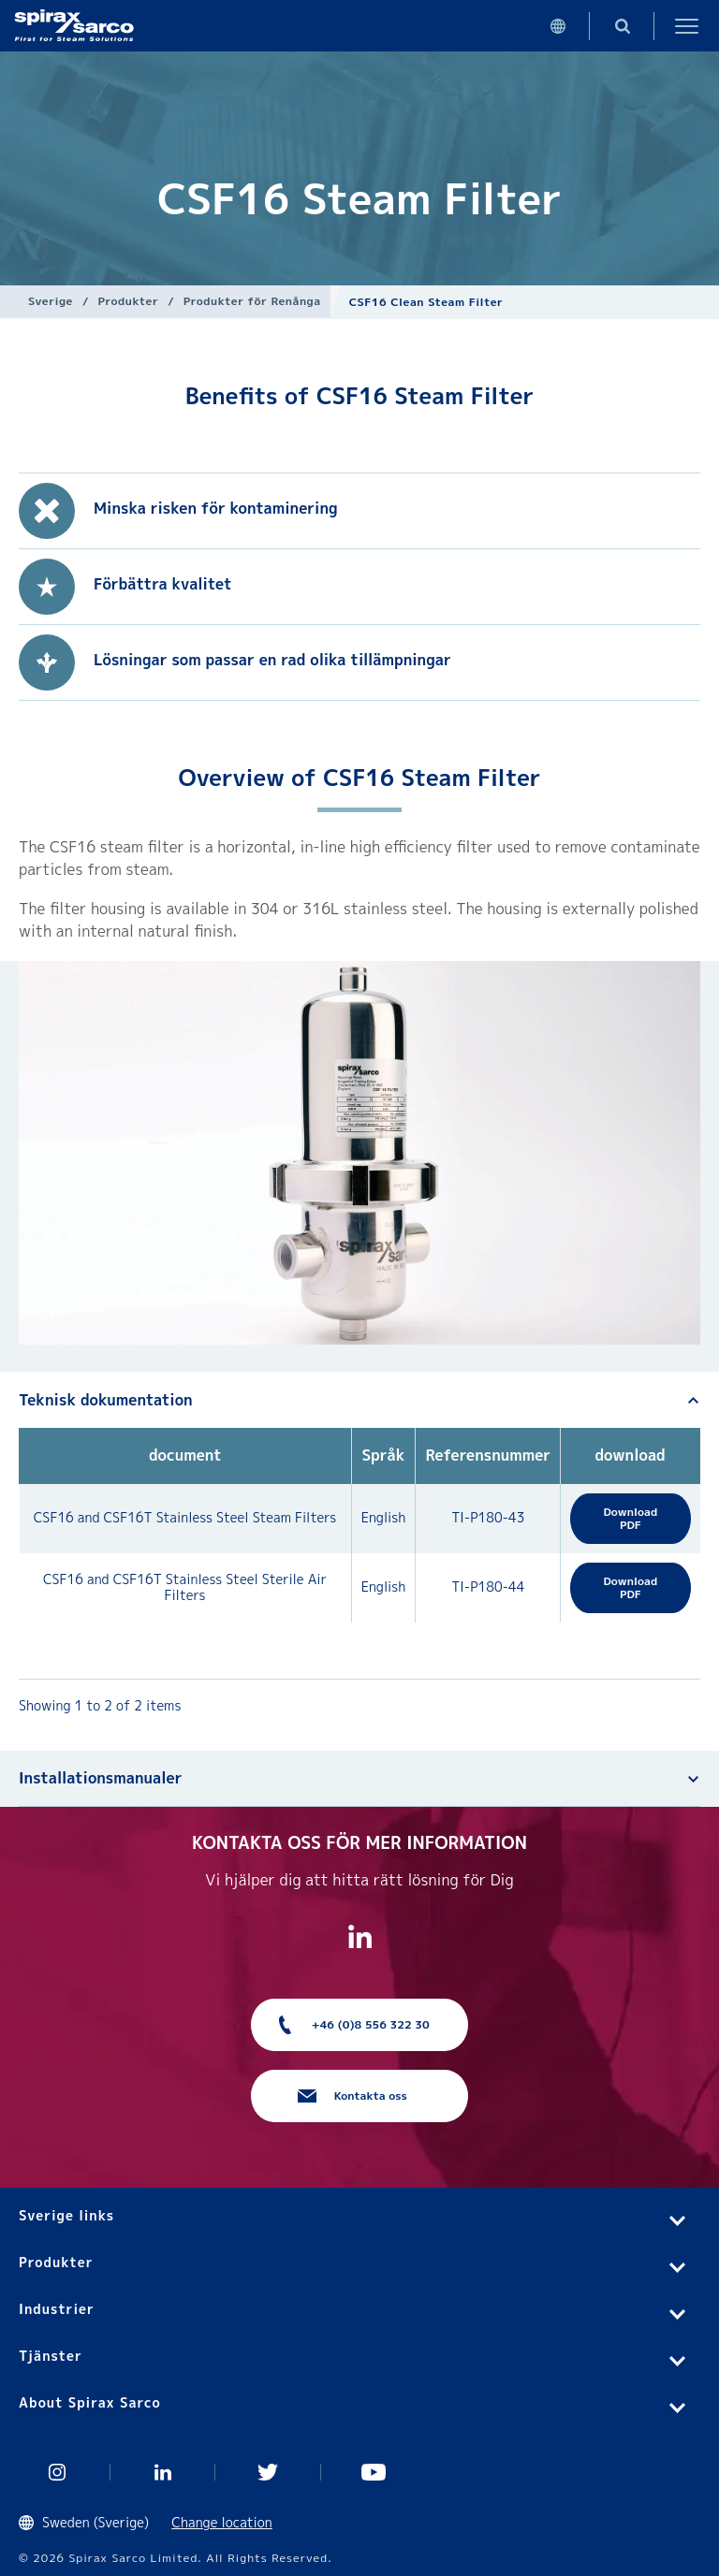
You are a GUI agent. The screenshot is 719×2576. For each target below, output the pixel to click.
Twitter (268, 2472)
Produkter (128, 301)
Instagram (57, 2472)
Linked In (163, 2472)
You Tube (374, 2472)
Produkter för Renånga (252, 301)
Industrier (57, 2309)
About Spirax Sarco (90, 2402)
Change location (221, 2522)
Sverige (50, 301)
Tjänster (50, 2356)
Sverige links (66, 2215)
